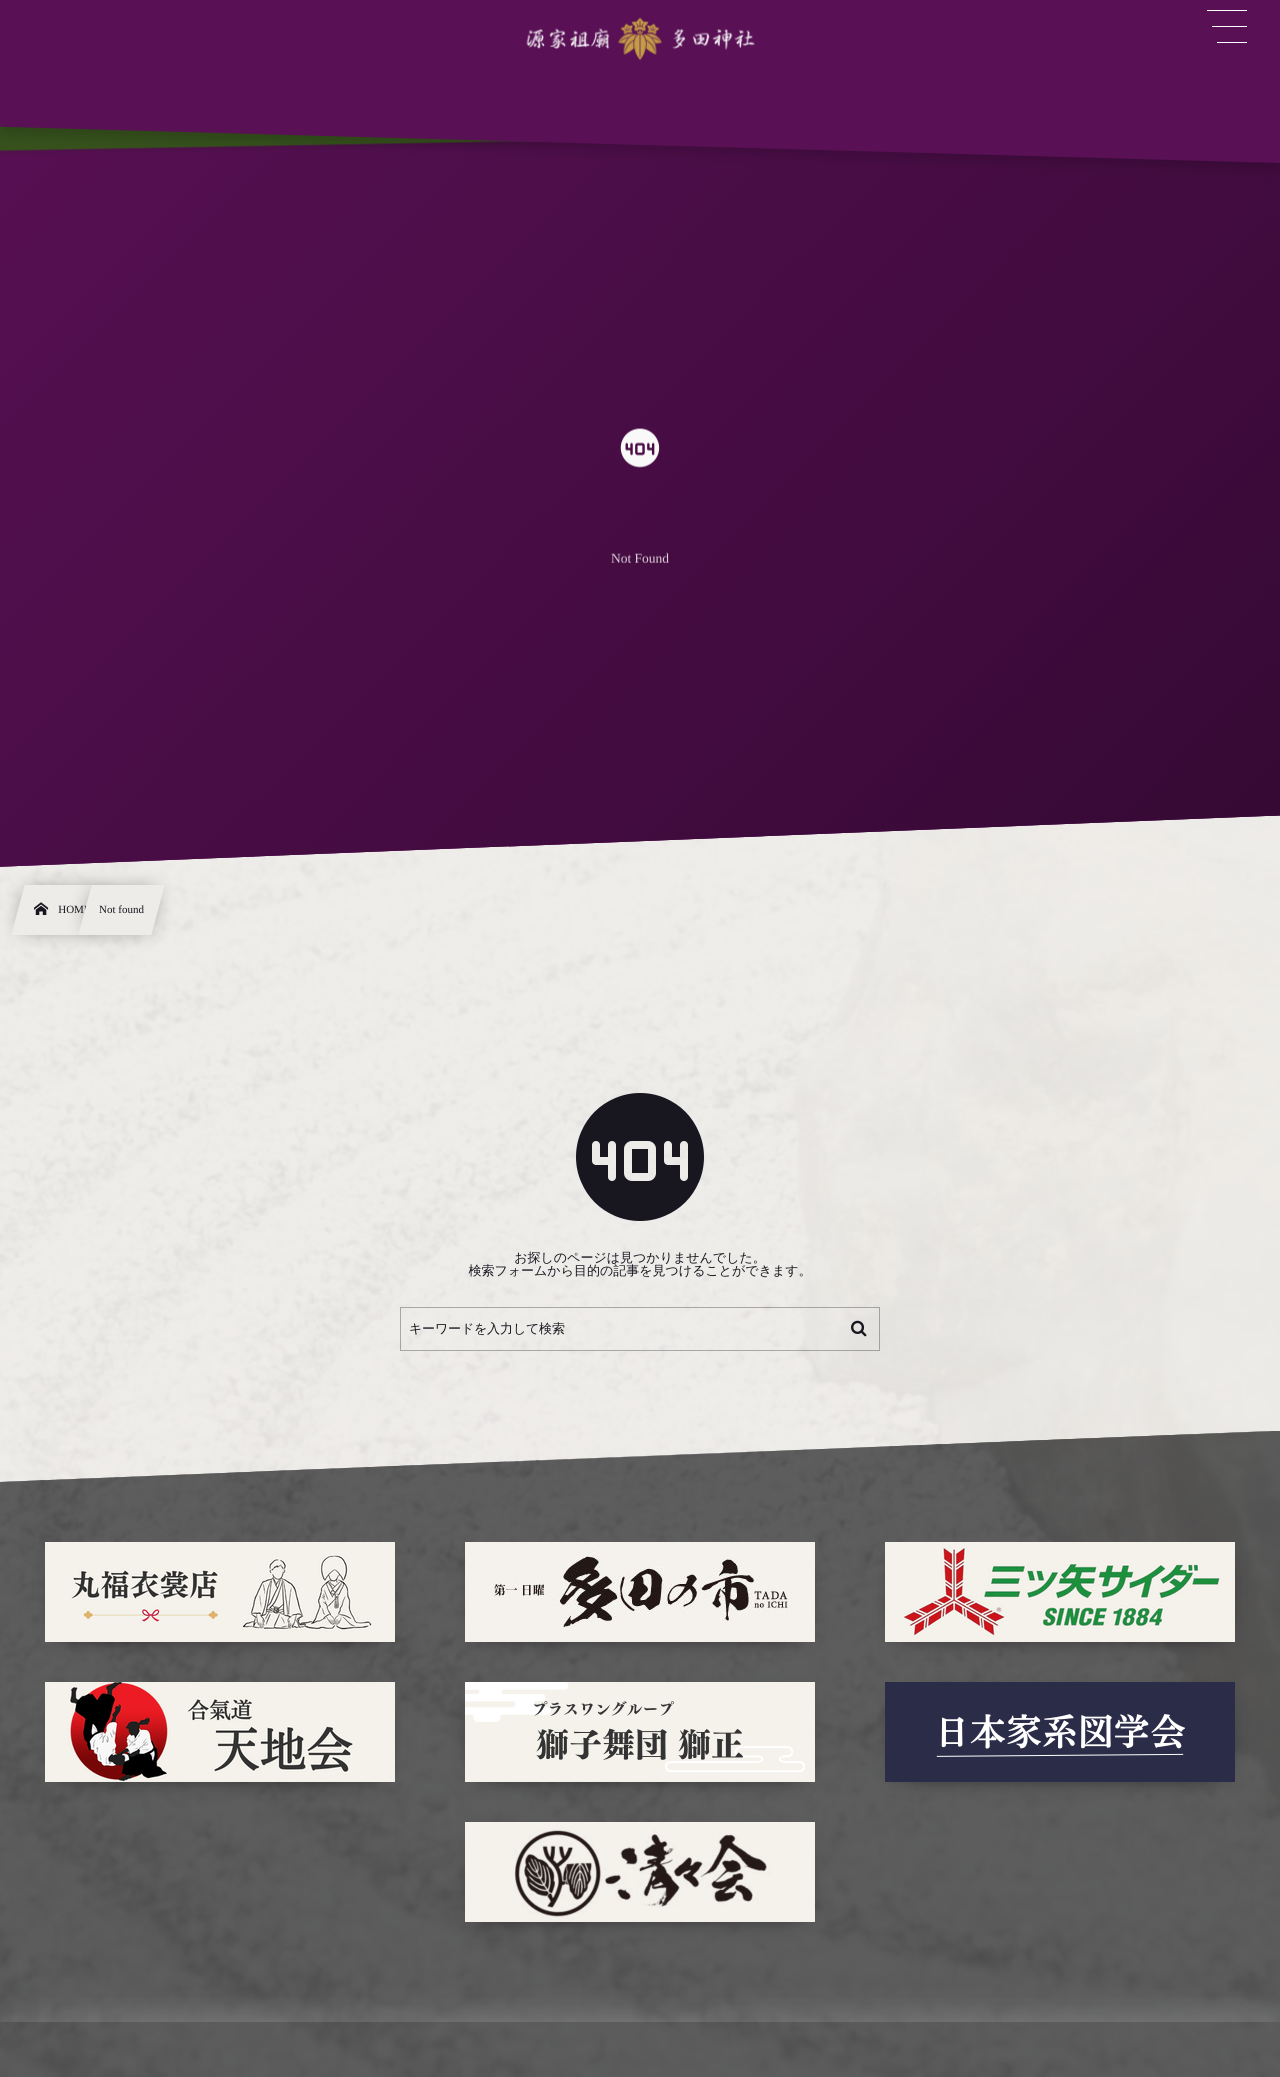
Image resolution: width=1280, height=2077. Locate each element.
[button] (1227, 27)
